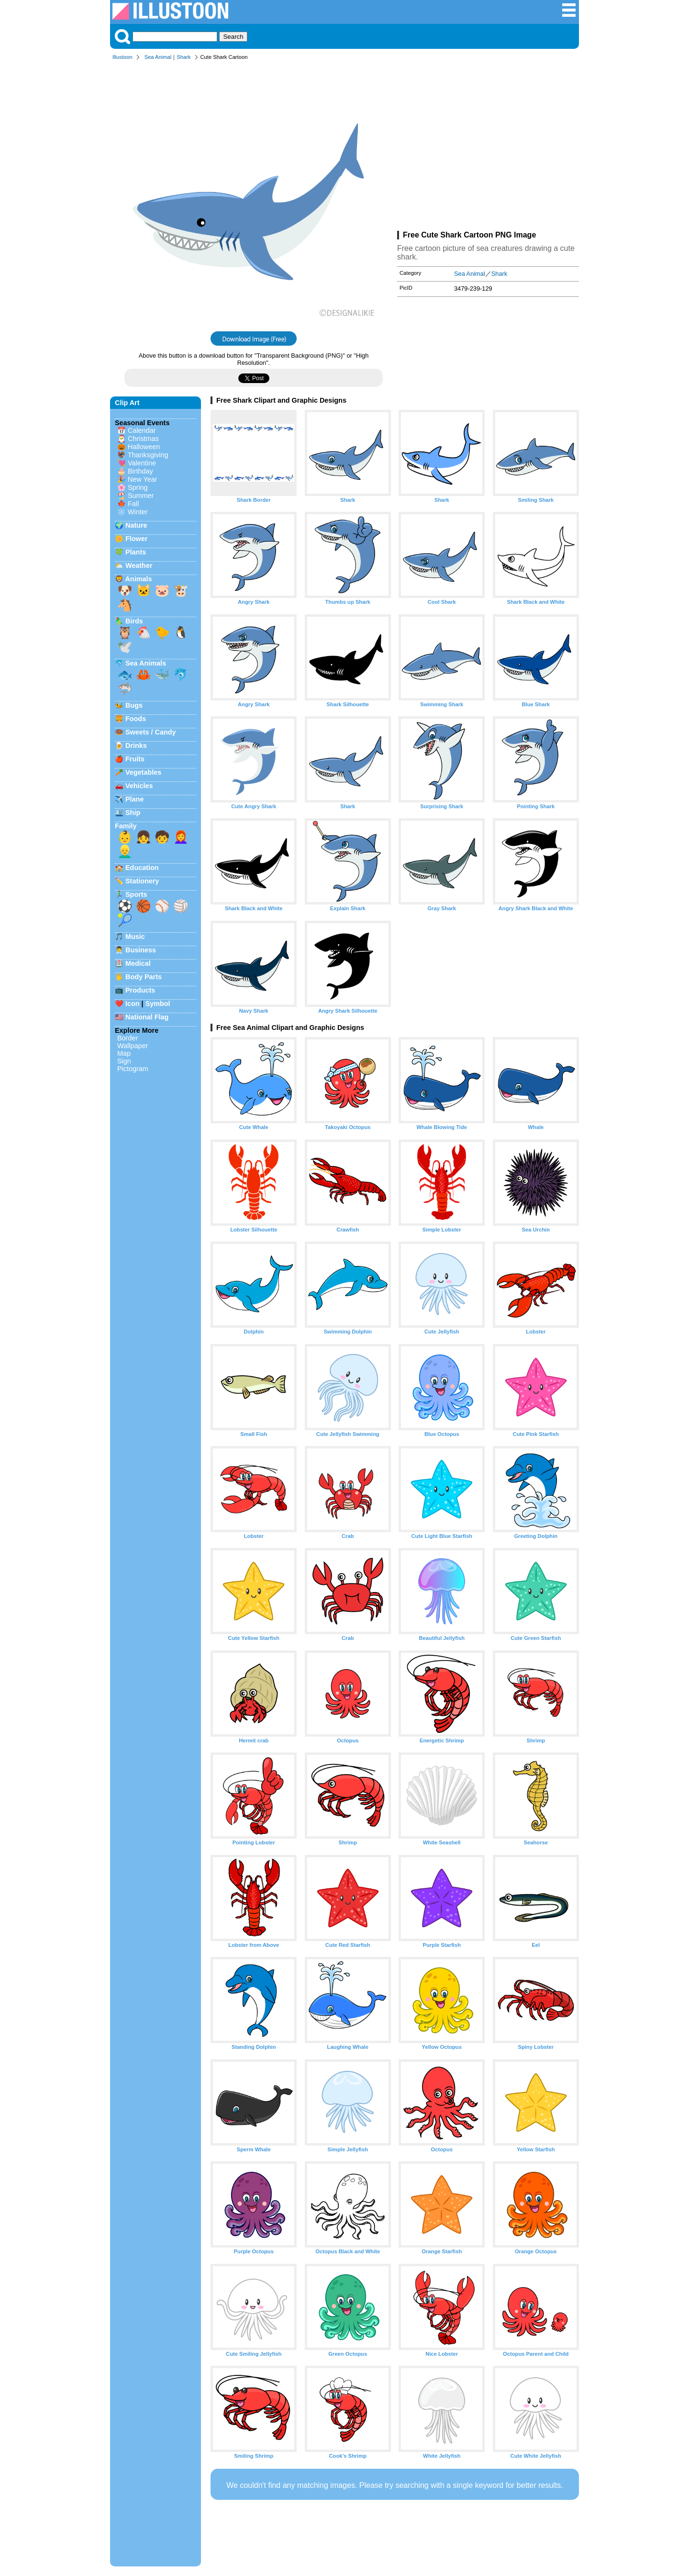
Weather (139, 565)
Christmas (143, 438)
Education (142, 867)
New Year (142, 479)
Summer (141, 495)
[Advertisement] (488, 147)
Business (140, 950)
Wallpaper (132, 1046)
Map (124, 1053)
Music (135, 936)
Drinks (136, 745)
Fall (133, 504)
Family (126, 826)
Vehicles (139, 786)
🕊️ (125, 647)
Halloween (144, 447)
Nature (136, 525)
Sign (124, 1061)
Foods (135, 719)
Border (127, 1038)
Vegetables (143, 772)
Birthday (140, 471)
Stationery (142, 881)
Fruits (134, 759)
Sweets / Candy (150, 732)
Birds (134, 621)
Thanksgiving (148, 455)
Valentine (142, 463)
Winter (138, 512)
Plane (134, 799)
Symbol (157, 1003)
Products (140, 990)
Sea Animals (145, 663)
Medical (138, 963)
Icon (132, 1003)
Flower (136, 538)
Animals (138, 579)
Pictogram (132, 1069)
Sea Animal (158, 57)
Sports (136, 894)
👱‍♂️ (125, 851)
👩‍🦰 (181, 837)
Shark (183, 57)
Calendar (142, 430)
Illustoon (122, 57)
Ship (132, 812)
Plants (135, 552)
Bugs (134, 705)
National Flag (146, 1017)
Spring (138, 487)
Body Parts (143, 977)
